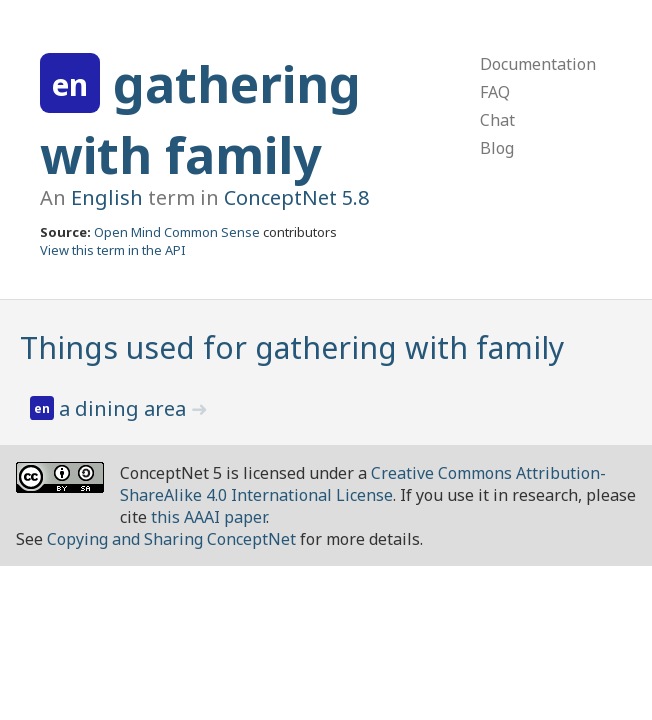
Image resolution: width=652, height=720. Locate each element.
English (107, 197)
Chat (497, 120)
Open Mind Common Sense (177, 232)
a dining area (125, 408)
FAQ (495, 92)
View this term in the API (113, 250)
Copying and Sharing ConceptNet (171, 539)
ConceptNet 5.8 (296, 197)
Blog (497, 148)
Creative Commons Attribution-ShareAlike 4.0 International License (363, 484)
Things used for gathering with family (292, 347)
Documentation (538, 64)
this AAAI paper (208, 517)
